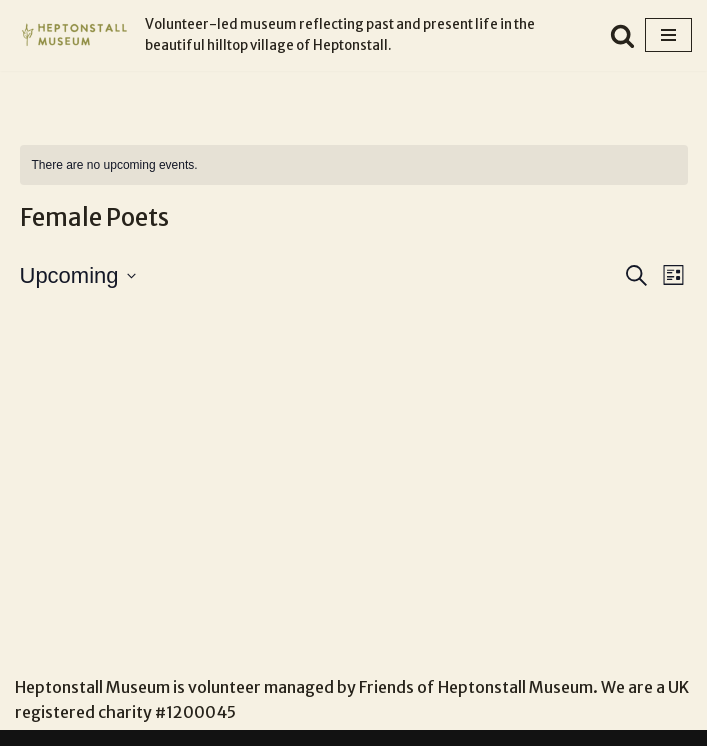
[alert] (354, 165)
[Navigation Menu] (668, 35)
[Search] (622, 35)
